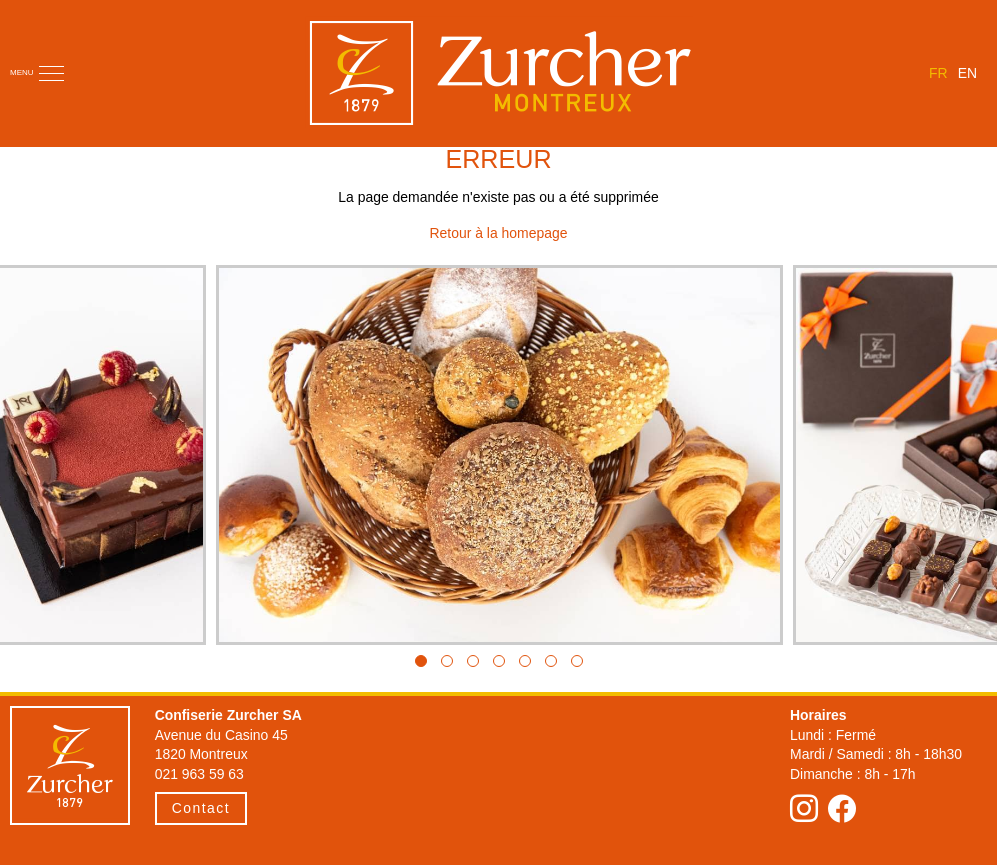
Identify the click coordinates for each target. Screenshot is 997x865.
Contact (201, 808)
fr (938, 73)
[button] (421, 661)
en (967, 73)
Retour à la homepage (499, 233)
